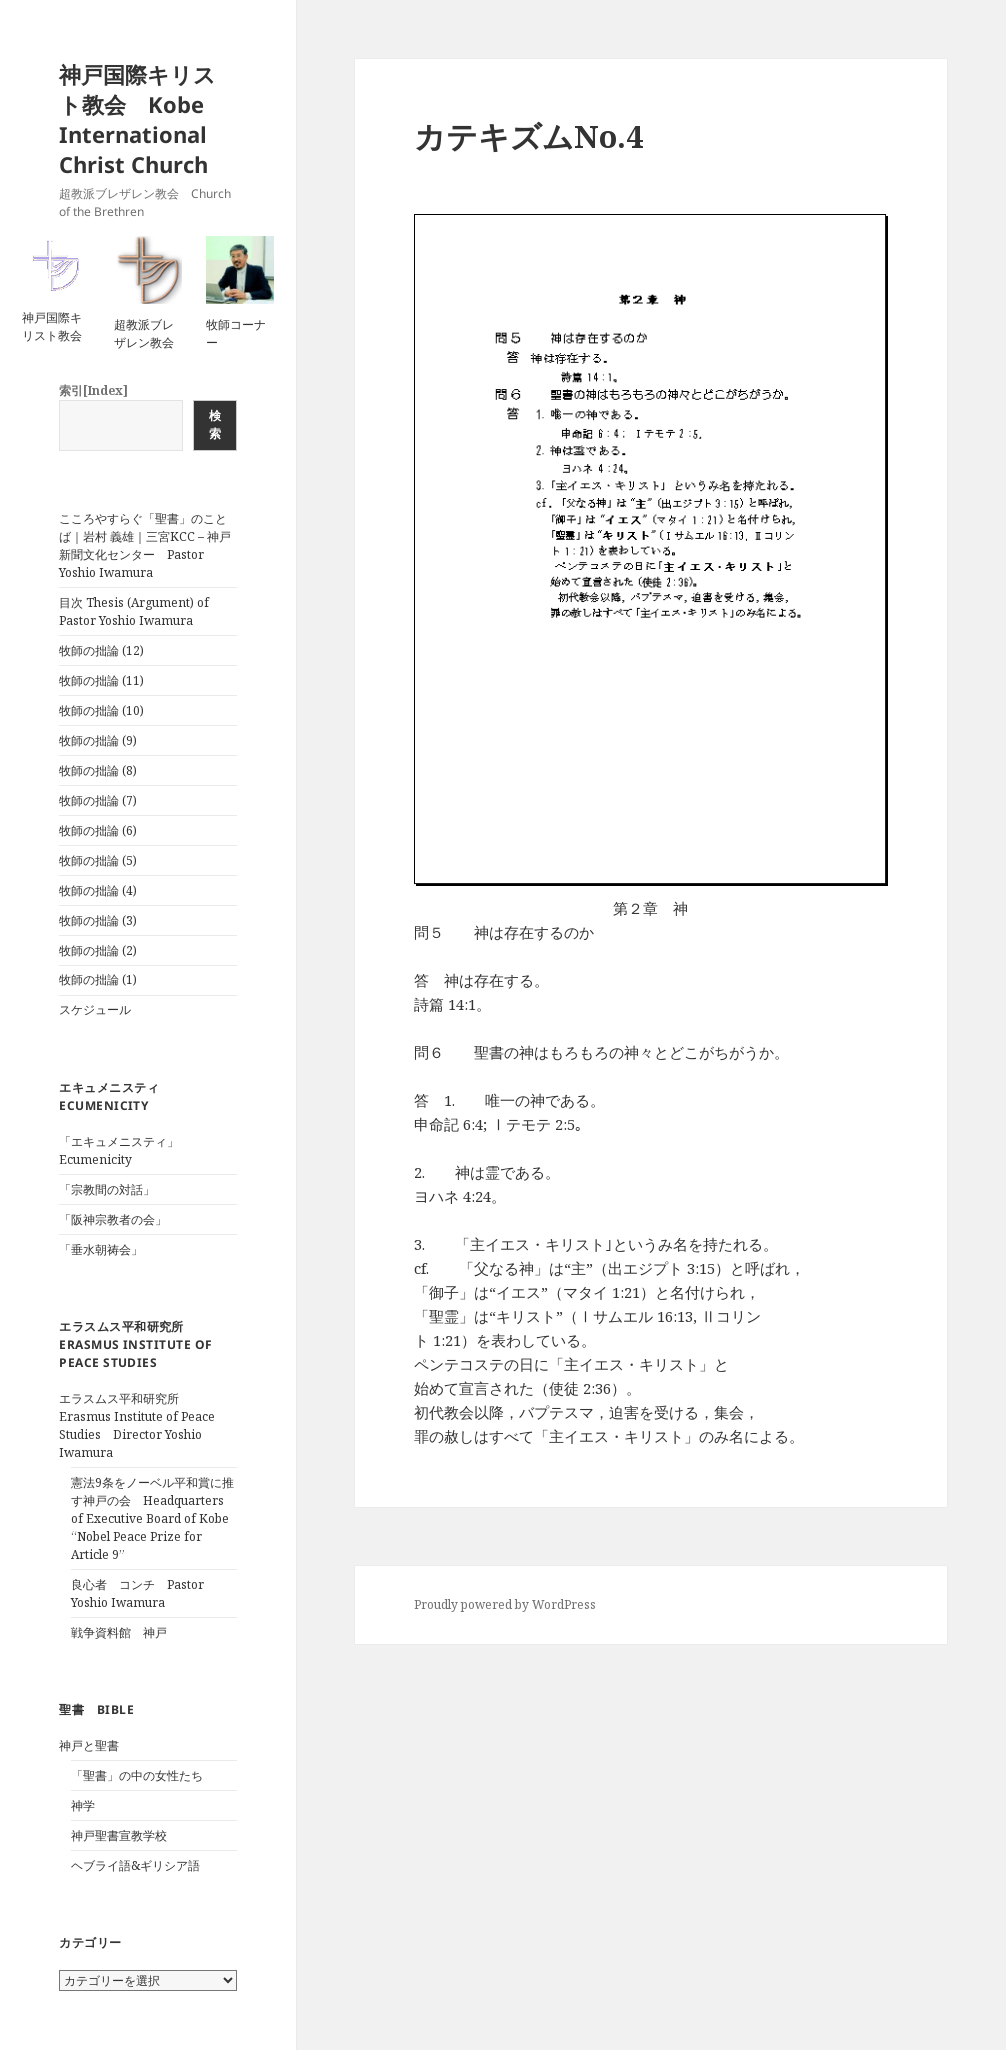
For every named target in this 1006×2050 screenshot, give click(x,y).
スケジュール (95, 1009)
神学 (83, 1805)
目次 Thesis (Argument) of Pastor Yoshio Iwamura (134, 611)
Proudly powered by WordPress (505, 1604)
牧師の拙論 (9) (98, 740)
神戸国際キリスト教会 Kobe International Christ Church (137, 119)
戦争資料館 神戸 (119, 1632)
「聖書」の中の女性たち (137, 1775)
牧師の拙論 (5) (98, 860)
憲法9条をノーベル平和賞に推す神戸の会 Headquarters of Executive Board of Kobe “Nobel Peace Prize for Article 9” (152, 1518)
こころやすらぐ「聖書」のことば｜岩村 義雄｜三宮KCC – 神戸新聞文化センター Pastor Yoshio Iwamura (145, 545)
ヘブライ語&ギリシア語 (135, 1865)
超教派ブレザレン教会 (144, 333)
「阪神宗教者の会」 (113, 1219)
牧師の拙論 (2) (98, 950)
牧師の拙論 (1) (98, 979)
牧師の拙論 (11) (101, 680)
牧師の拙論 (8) (98, 770)
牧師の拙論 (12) (101, 650)
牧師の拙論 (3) (98, 920)
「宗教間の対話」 (107, 1189)
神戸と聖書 (89, 1745)
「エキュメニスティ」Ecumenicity (119, 1150)
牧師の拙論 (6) (98, 830)
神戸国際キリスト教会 (52, 326)
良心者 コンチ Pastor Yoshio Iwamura (137, 1593)
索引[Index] (93, 390)
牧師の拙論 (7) (98, 800)
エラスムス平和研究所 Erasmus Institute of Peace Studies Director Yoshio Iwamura (137, 1425)
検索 (215, 424)
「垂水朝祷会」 (101, 1249)
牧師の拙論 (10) (101, 710)
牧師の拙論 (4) (98, 890)
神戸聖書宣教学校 (119, 1835)
